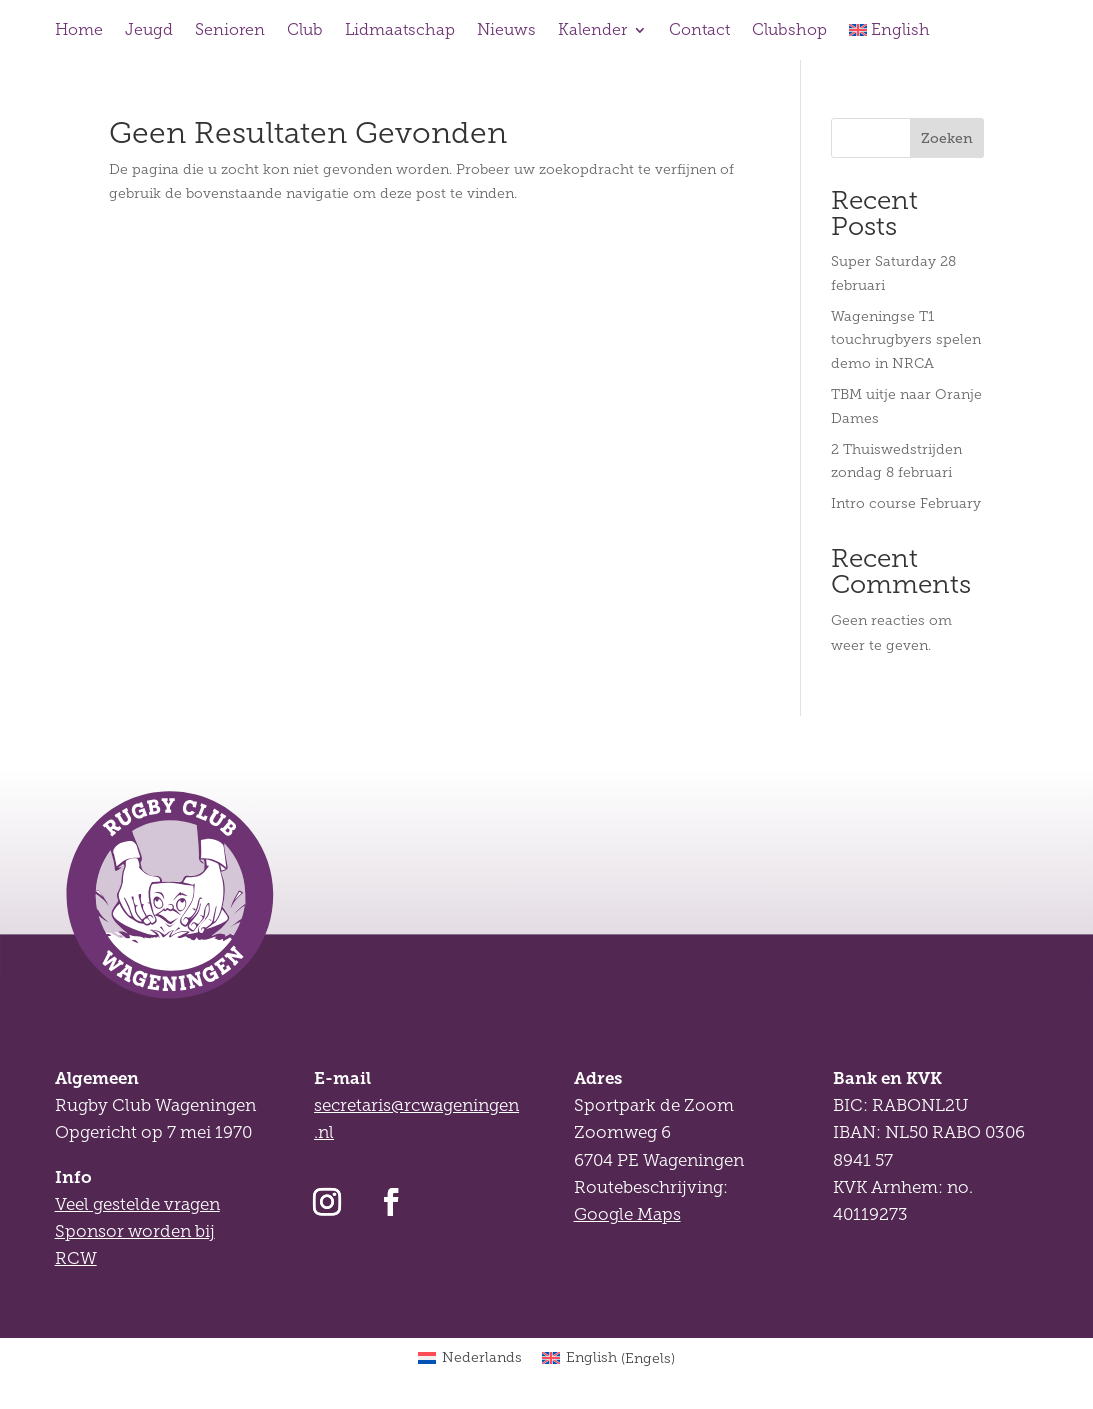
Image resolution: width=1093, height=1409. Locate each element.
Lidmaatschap (400, 30)
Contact (699, 30)
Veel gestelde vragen (137, 1204)
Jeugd (149, 30)
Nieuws (506, 30)
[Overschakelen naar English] (890, 34)
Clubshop (789, 30)
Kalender (592, 30)
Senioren (230, 30)
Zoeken (947, 138)
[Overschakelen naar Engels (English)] (608, 1359)
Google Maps (627, 1214)
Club (305, 30)
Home (79, 30)
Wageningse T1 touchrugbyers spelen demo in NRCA (906, 340)
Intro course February (906, 503)
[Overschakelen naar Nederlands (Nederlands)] (470, 1359)
